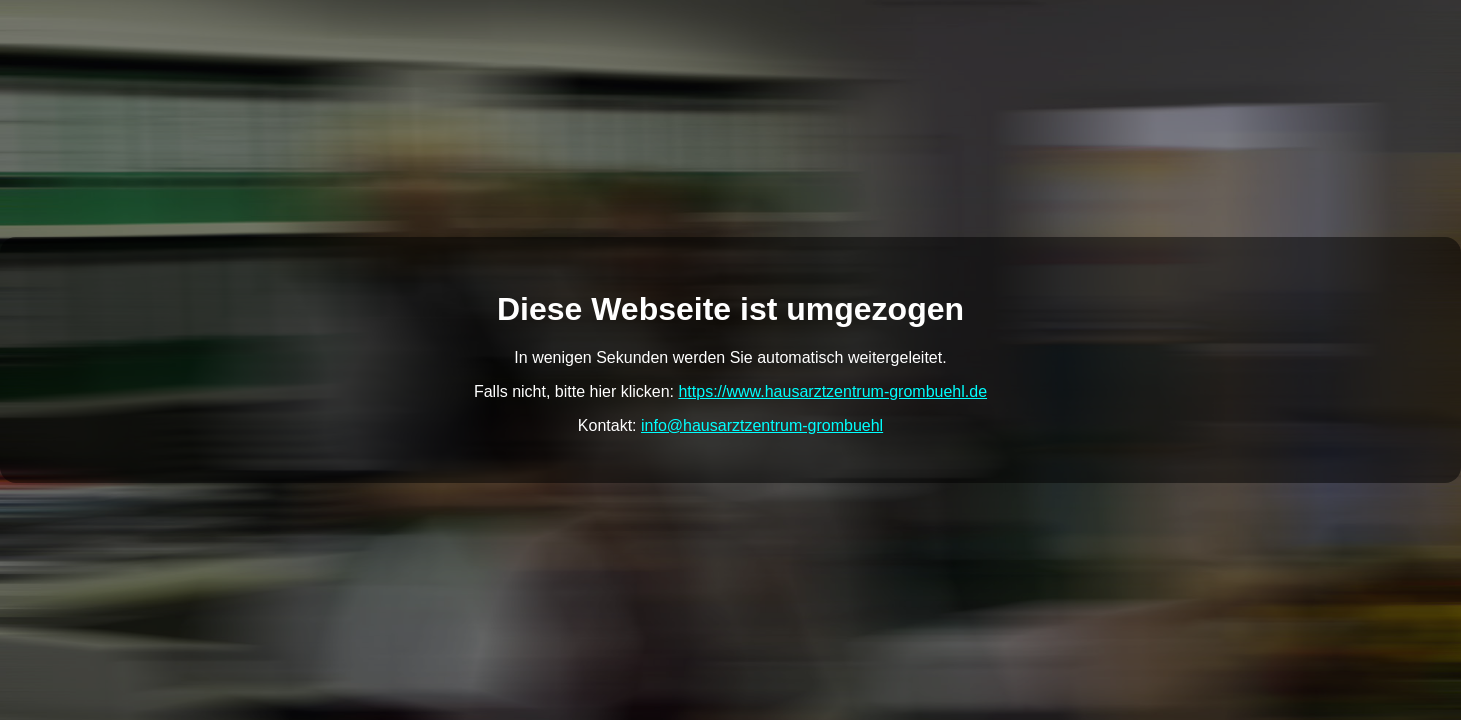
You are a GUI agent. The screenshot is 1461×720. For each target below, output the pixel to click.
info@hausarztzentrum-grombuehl (762, 425)
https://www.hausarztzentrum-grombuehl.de (832, 391)
